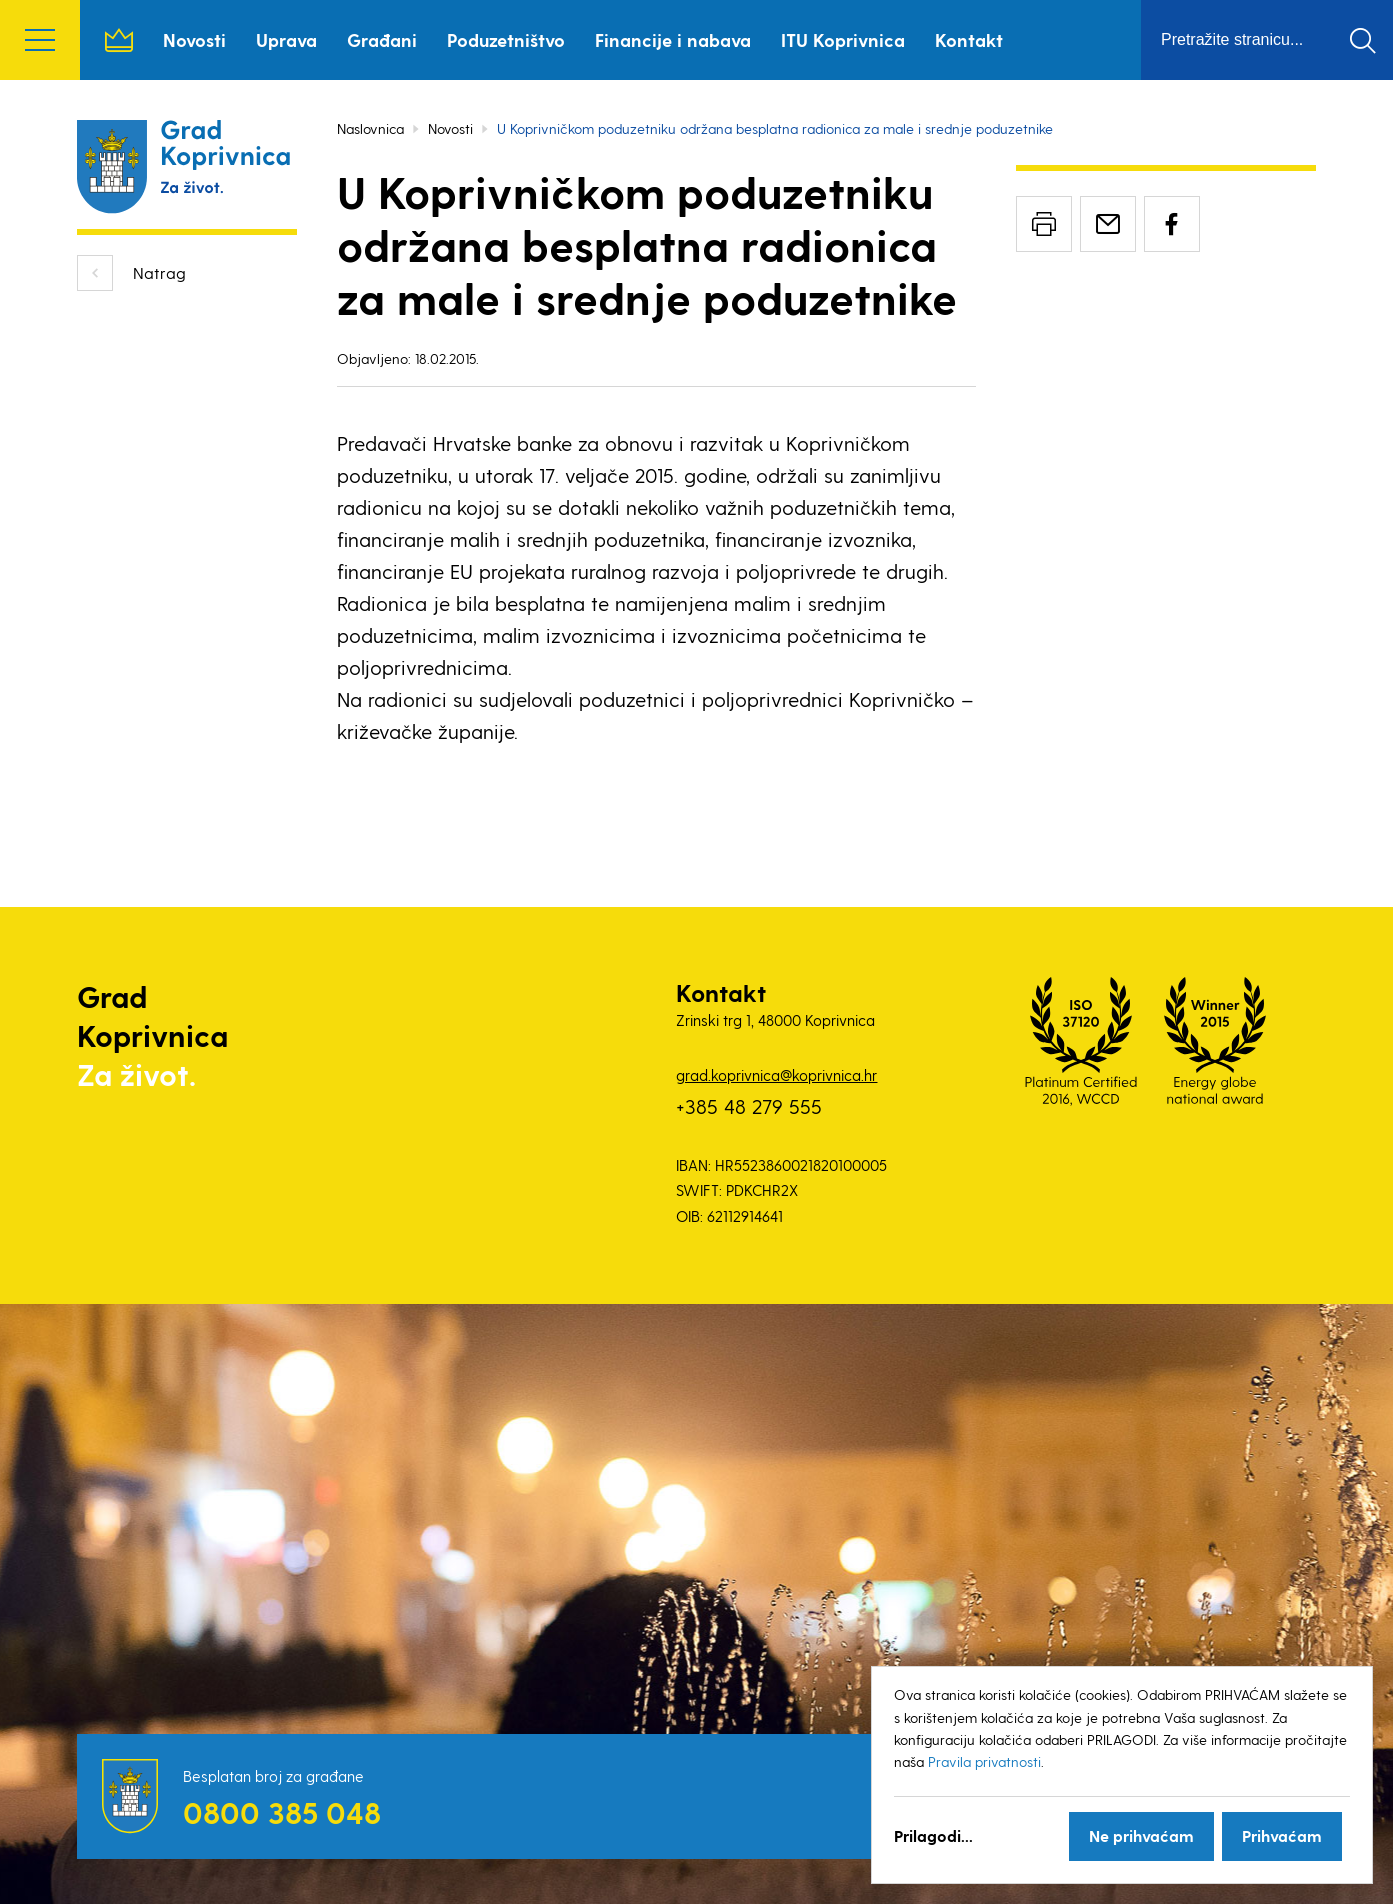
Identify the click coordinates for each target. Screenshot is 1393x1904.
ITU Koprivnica (843, 39)
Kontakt (969, 39)
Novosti (194, 39)
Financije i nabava (673, 39)
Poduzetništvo (506, 39)
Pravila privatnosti (984, 1761)
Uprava (286, 39)
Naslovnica (119, 40)
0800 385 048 (282, 1812)
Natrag (159, 272)
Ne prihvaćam (1141, 1835)
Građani (382, 39)
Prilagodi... (933, 1835)
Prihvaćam (1282, 1835)
